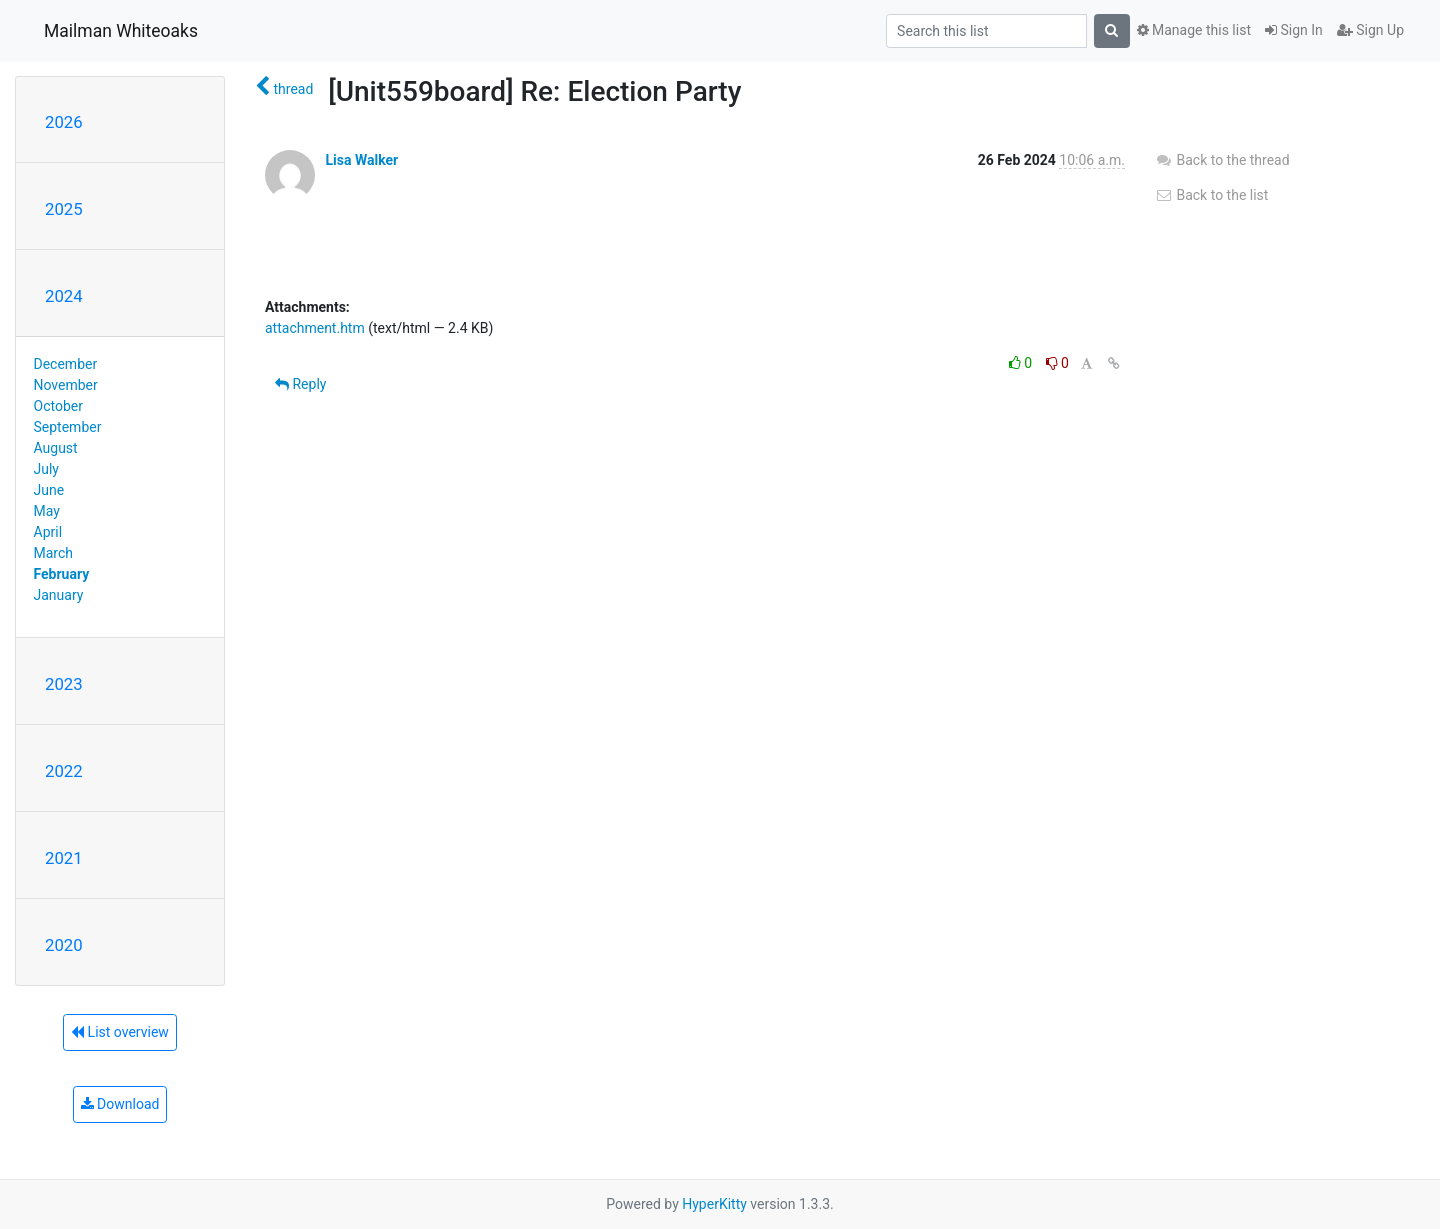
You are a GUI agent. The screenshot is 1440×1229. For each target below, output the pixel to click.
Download (120, 1104)
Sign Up (1370, 30)
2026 (64, 122)
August (56, 448)
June (49, 490)
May (47, 511)
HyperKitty (714, 1204)
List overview (120, 1032)
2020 (64, 945)
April (48, 532)
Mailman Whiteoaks (121, 31)
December (66, 364)
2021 (64, 858)
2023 (64, 684)
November (66, 385)
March (54, 553)
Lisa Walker (361, 160)
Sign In (1294, 30)
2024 (64, 296)
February (62, 574)
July (46, 469)
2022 (64, 771)
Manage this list (1194, 30)
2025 (64, 209)
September (68, 427)
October (58, 406)
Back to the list (1211, 195)
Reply (300, 384)
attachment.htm (315, 328)
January (59, 595)
